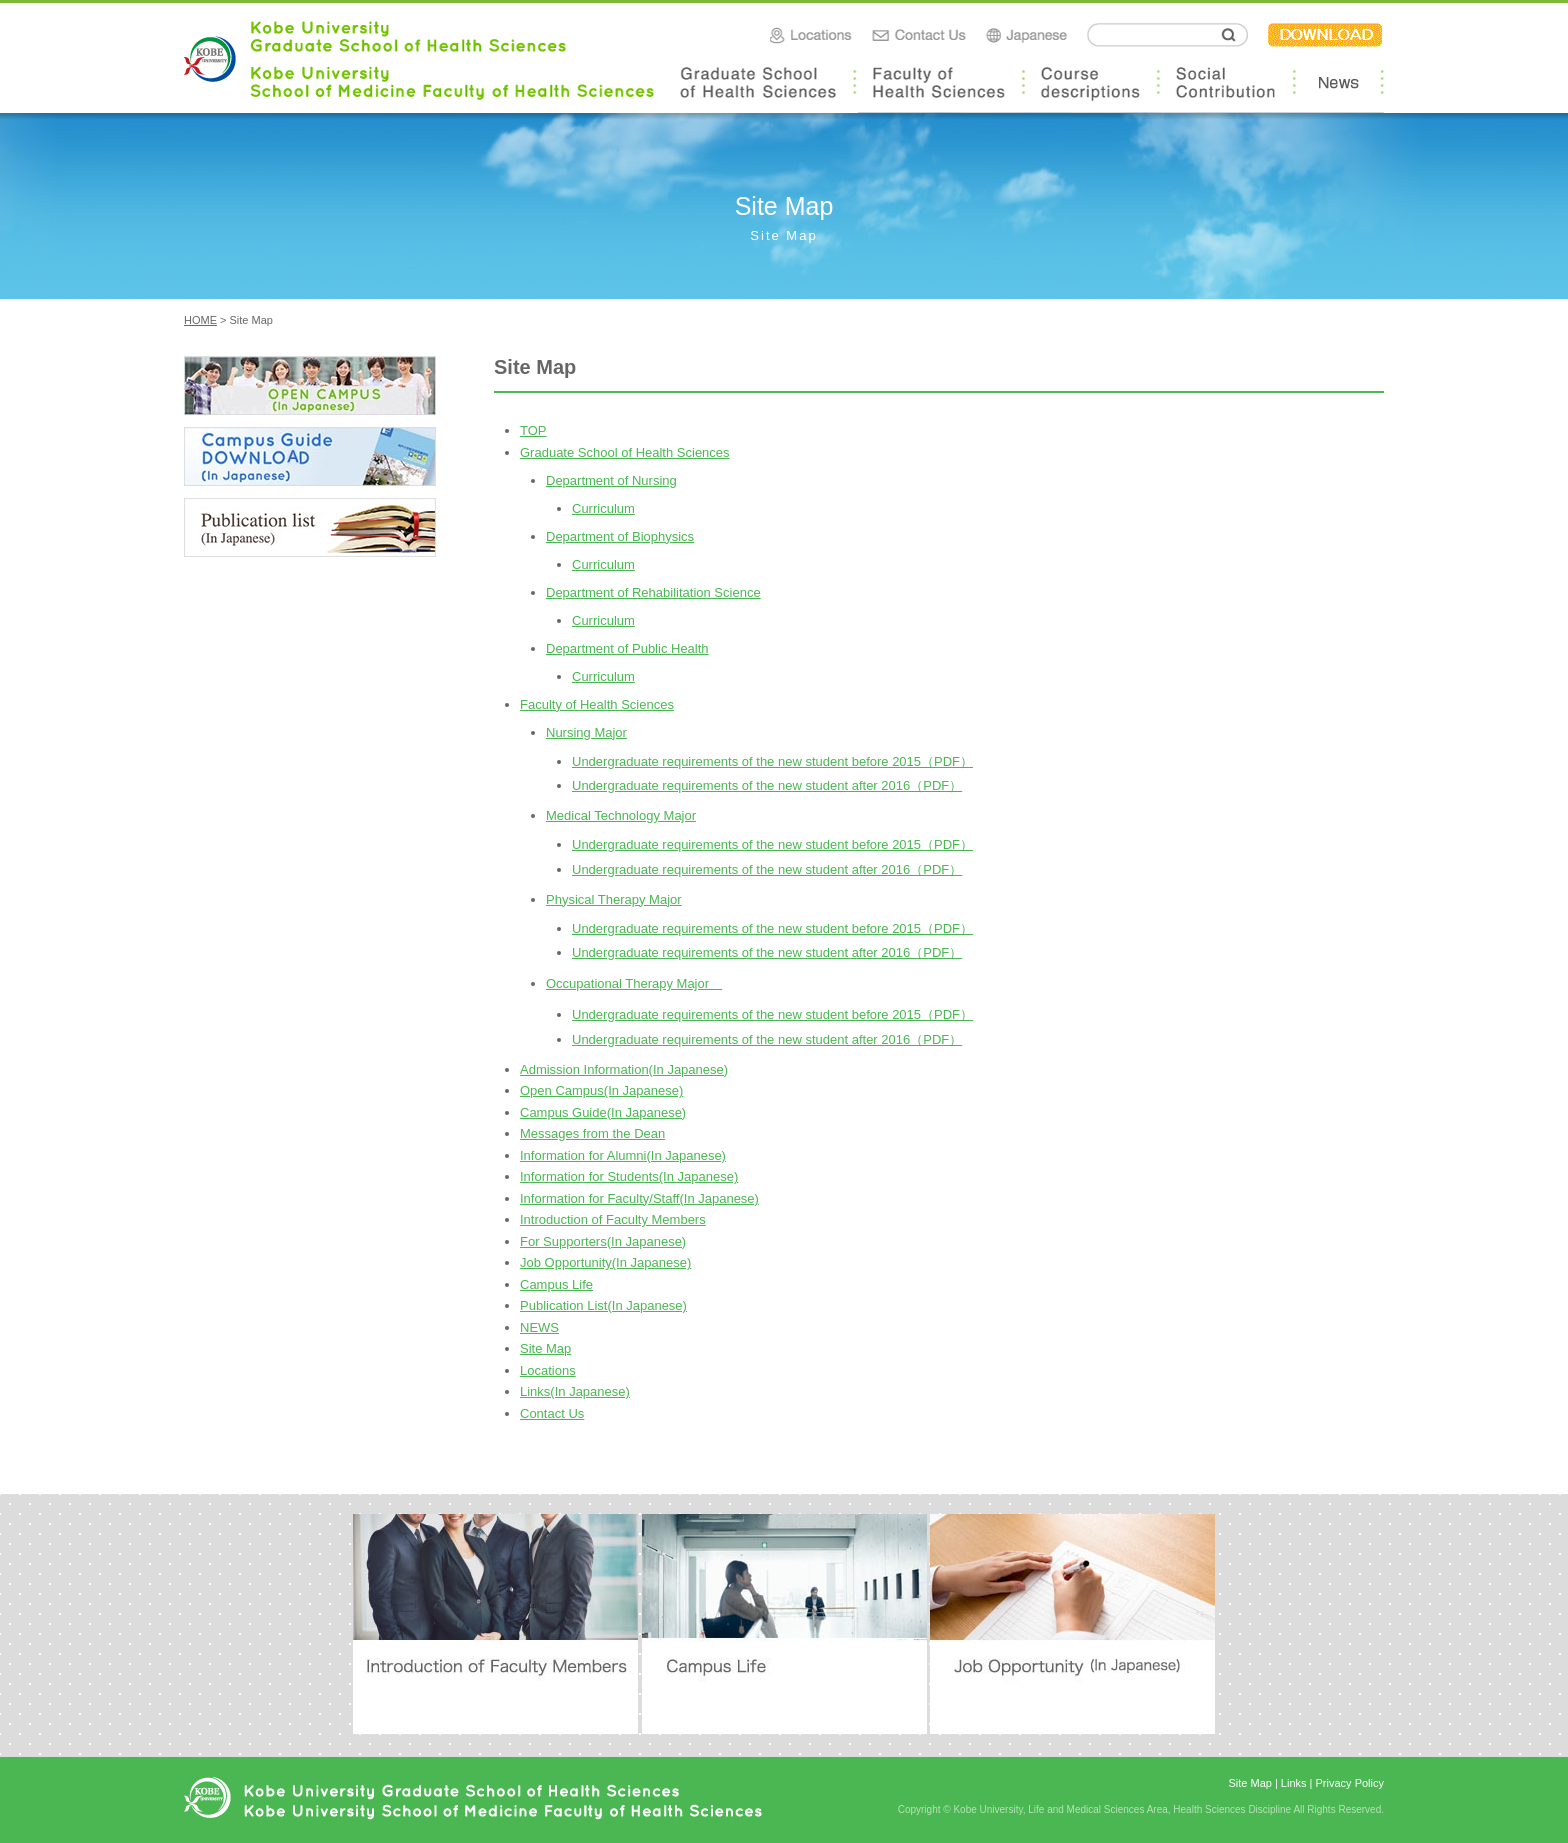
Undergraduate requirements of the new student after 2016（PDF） (767, 785)
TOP (533, 430)
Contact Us (552, 1413)
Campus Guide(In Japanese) (603, 1112)
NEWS (539, 1327)
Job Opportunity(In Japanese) (605, 1262)
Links (1294, 1783)
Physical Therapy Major (614, 899)
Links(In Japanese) (575, 1391)
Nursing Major (586, 732)
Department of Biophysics (620, 536)
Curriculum (603, 508)
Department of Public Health (627, 648)
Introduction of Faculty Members (613, 1219)
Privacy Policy (1350, 1783)
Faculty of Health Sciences (597, 704)
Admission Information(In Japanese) (624, 1069)
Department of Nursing (611, 480)
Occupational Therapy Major (634, 983)
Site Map (545, 1348)
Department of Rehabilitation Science (653, 592)
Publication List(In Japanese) (603, 1305)
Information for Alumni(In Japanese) (623, 1155)
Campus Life (556, 1284)
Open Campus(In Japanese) (601, 1090)
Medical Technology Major (621, 815)
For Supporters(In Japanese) (603, 1241)
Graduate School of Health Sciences (625, 452)
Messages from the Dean (592, 1133)
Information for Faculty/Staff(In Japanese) (639, 1198)
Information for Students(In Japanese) (629, 1176)
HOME (200, 320)
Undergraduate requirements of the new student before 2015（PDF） (772, 761)
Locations (548, 1370)
